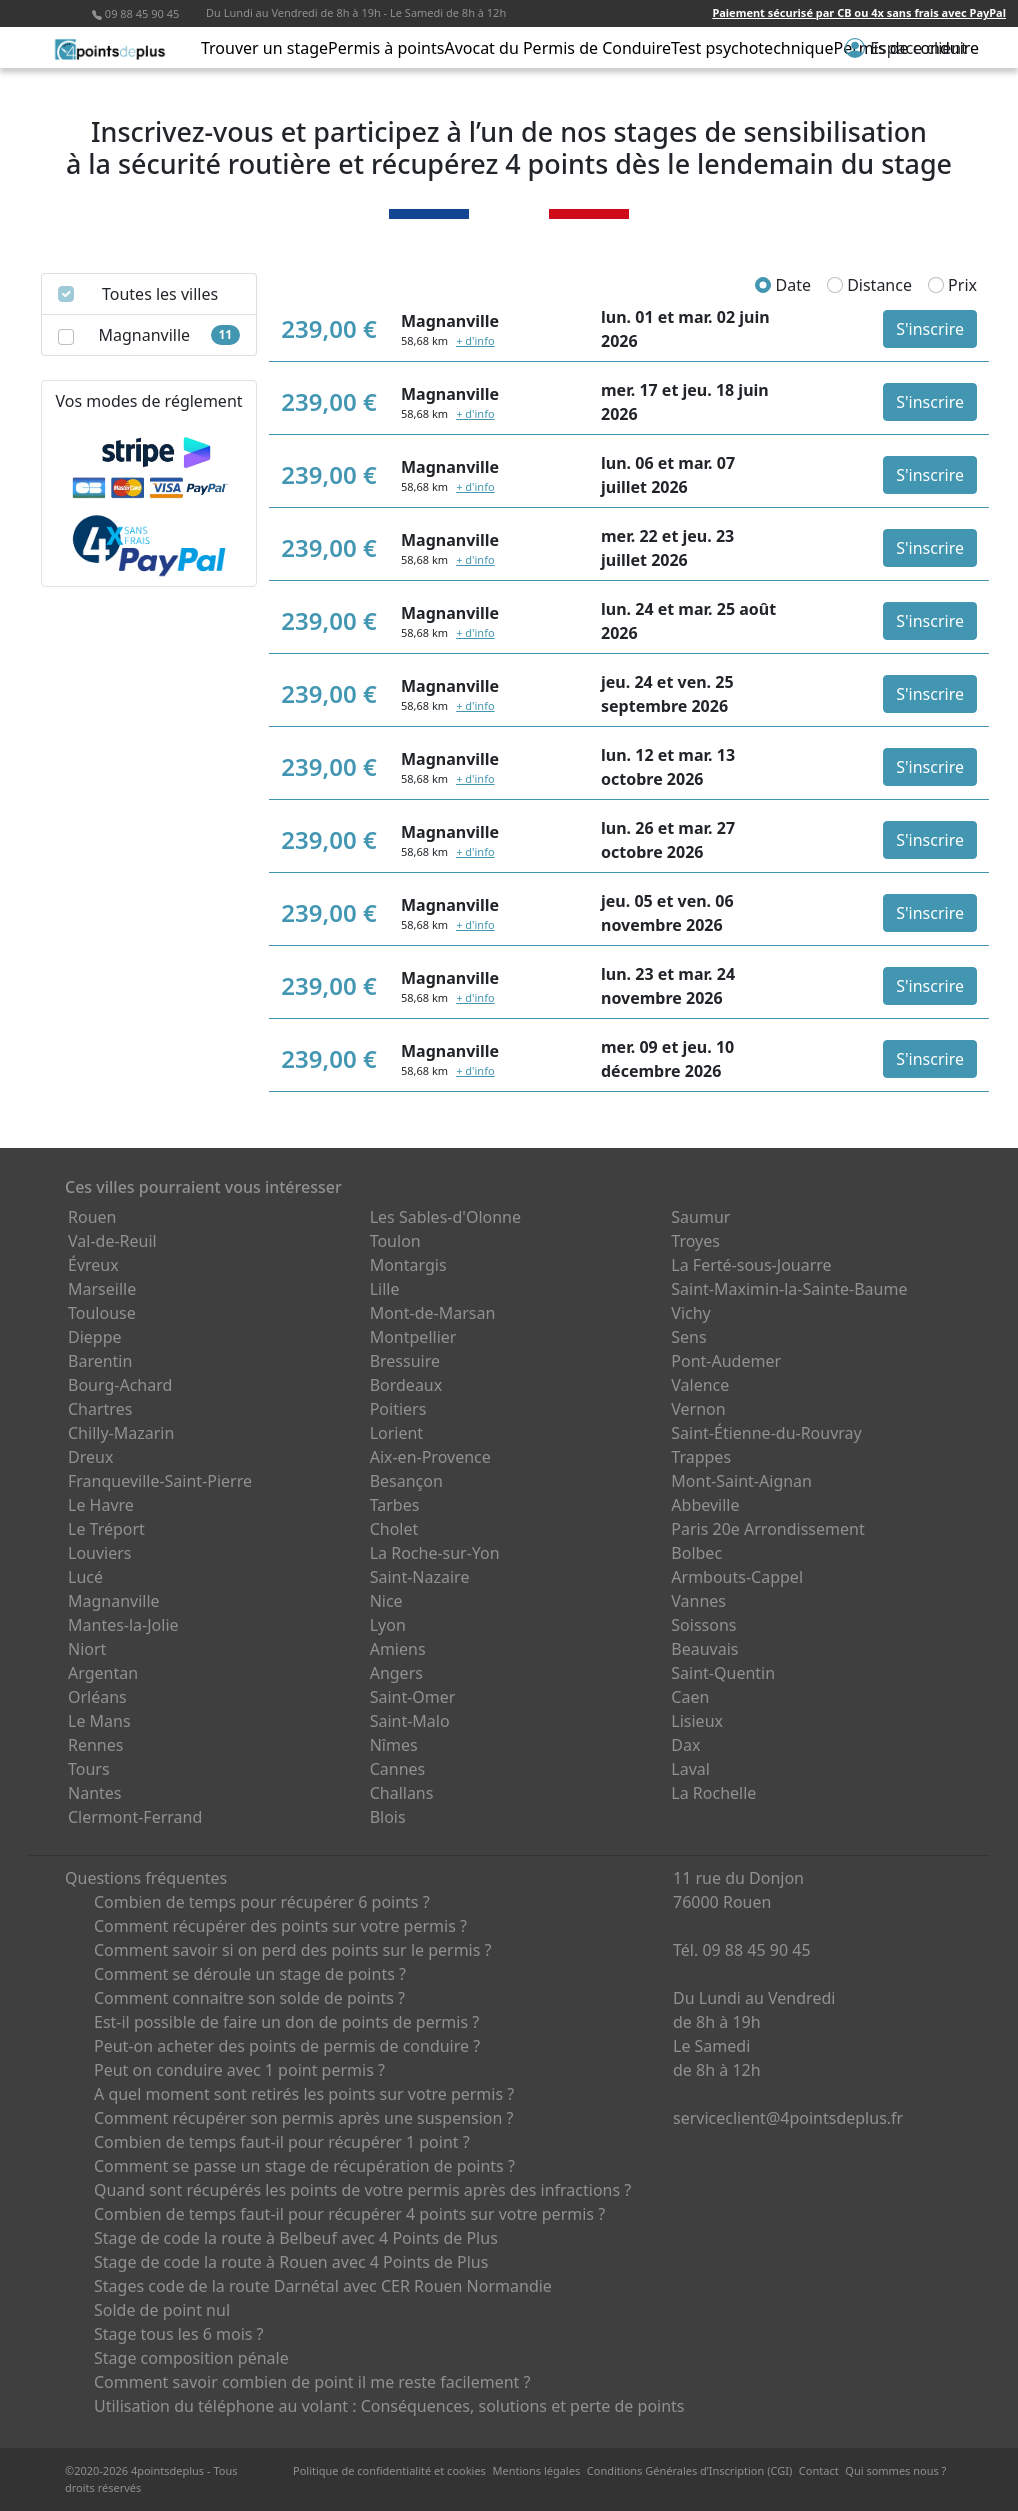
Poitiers (398, 1409)
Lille (385, 1289)
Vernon (698, 1409)
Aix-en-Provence (430, 1457)
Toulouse (102, 1313)
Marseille (102, 1289)
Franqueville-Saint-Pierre (160, 1481)
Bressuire (405, 1361)
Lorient (397, 1433)
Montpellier (413, 1337)
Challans (402, 1793)
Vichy (690, 1313)
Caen (690, 1697)
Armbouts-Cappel (737, 1577)
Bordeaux (406, 1385)
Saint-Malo (410, 1721)
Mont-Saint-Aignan (741, 1481)
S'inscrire (930, 329)
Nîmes (394, 1745)
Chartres (100, 1409)
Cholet (394, 1529)
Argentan (103, 1673)
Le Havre (101, 1505)
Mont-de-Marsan (433, 1313)
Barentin (100, 1361)
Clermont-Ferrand (135, 1817)
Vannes (698, 1601)
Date (783, 285)
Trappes (701, 1457)
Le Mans (99, 1721)
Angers (396, 1673)
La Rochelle (713, 1793)
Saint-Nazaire (420, 1577)
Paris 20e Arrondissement (767, 1529)
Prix (952, 285)
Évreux (93, 1265)
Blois (388, 1817)
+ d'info (475, 340)
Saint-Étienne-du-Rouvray (766, 1433)
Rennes (95, 1745)
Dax (685, 1745)
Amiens (398, 1649)
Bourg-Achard (120, 1385)
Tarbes (395, 1505)
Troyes (695, 1241)
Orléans (97, 1697)
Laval (690, 1769)
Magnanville (114, 1601)
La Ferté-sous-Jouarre (751, 1265)
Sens (688, 1337)
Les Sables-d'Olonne (445, 1217)
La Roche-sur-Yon (435, 1553)
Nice (386, 1601)
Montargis (408, 1265)
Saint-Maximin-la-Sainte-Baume (789, 1289)
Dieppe (95, 1337)
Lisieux (697, 1721)
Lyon (388, 1625)
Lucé (85, 1577)
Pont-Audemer (726, 1361)
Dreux (90, 1457)
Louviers (100, 1553)
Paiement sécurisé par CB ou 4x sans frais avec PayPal (859, 12)
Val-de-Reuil (112, 1241)
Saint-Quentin (723, 1673)
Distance (869, 285)
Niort (87, 1649)
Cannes (398, 1769)
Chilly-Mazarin (121, 1433)
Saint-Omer (413, 1697)
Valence (700, 1385)
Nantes (95, 1793)
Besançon (406, 1481)
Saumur (700, 1217)
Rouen (92, 1217)
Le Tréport (106, 1529)
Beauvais (704, 1649)
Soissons (703, 1625)
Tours (89, 1769)
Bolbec (696, 1553)
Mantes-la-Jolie (123, 1625)
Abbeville (705, 1505)
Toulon (395, 1241)
